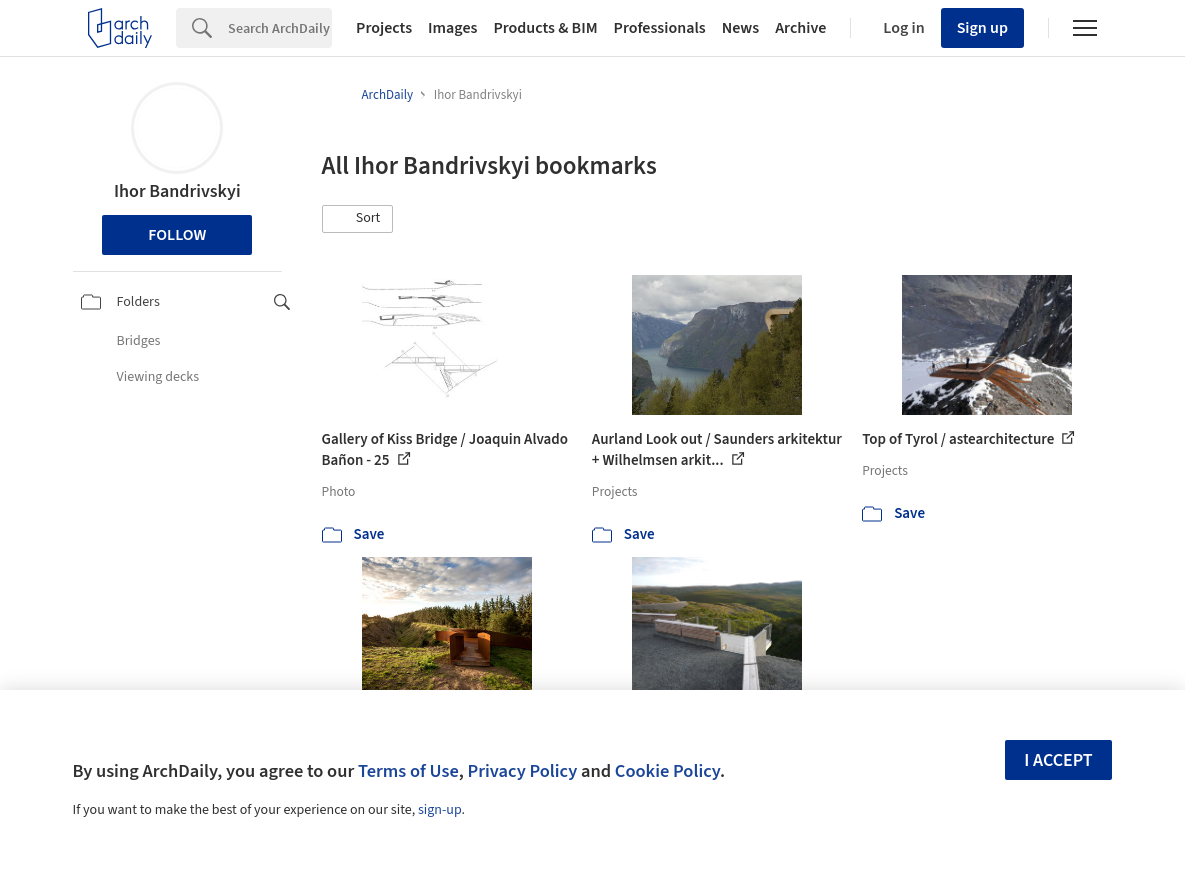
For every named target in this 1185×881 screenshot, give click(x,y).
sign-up (440, 810)
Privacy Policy (522, 771)
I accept (1058, 760)
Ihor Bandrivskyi (177, 191)
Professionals (660, 28)
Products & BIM (545, 28)
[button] (358, 219)
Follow (177, 235)
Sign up (982, 28)
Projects (384, 28)
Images (452, 28)
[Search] (280, 28)
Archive (800, 28)
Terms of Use (408, 771)
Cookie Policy (667, 771)
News (740, 28)
